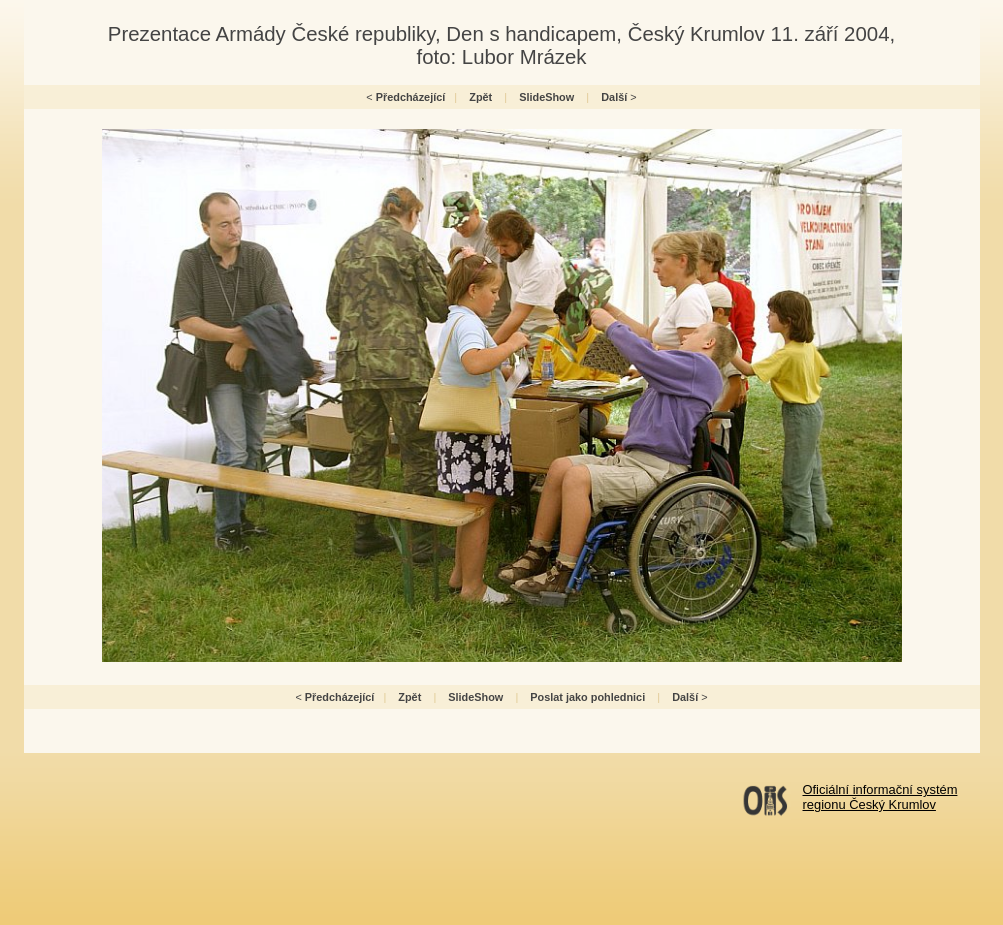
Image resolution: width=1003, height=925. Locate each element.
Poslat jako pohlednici (587, 697)
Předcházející (411, 97)
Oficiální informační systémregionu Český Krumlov (880, 797)
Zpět (480, 97)
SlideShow (546, 97)
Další (614, 97)
